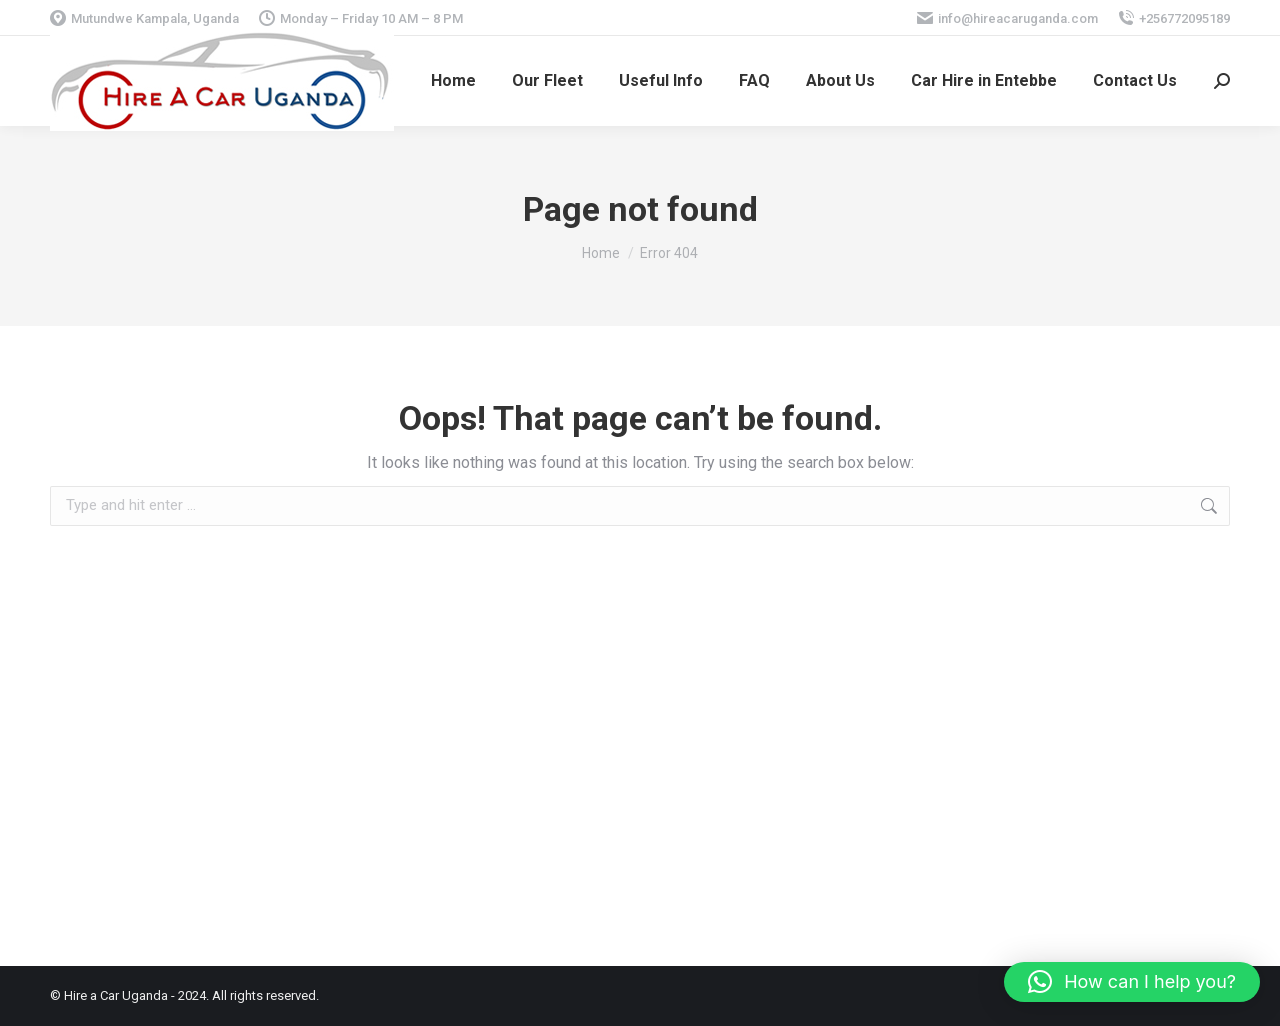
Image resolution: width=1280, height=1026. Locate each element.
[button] (1132, 982)
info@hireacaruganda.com (1007, 18)
